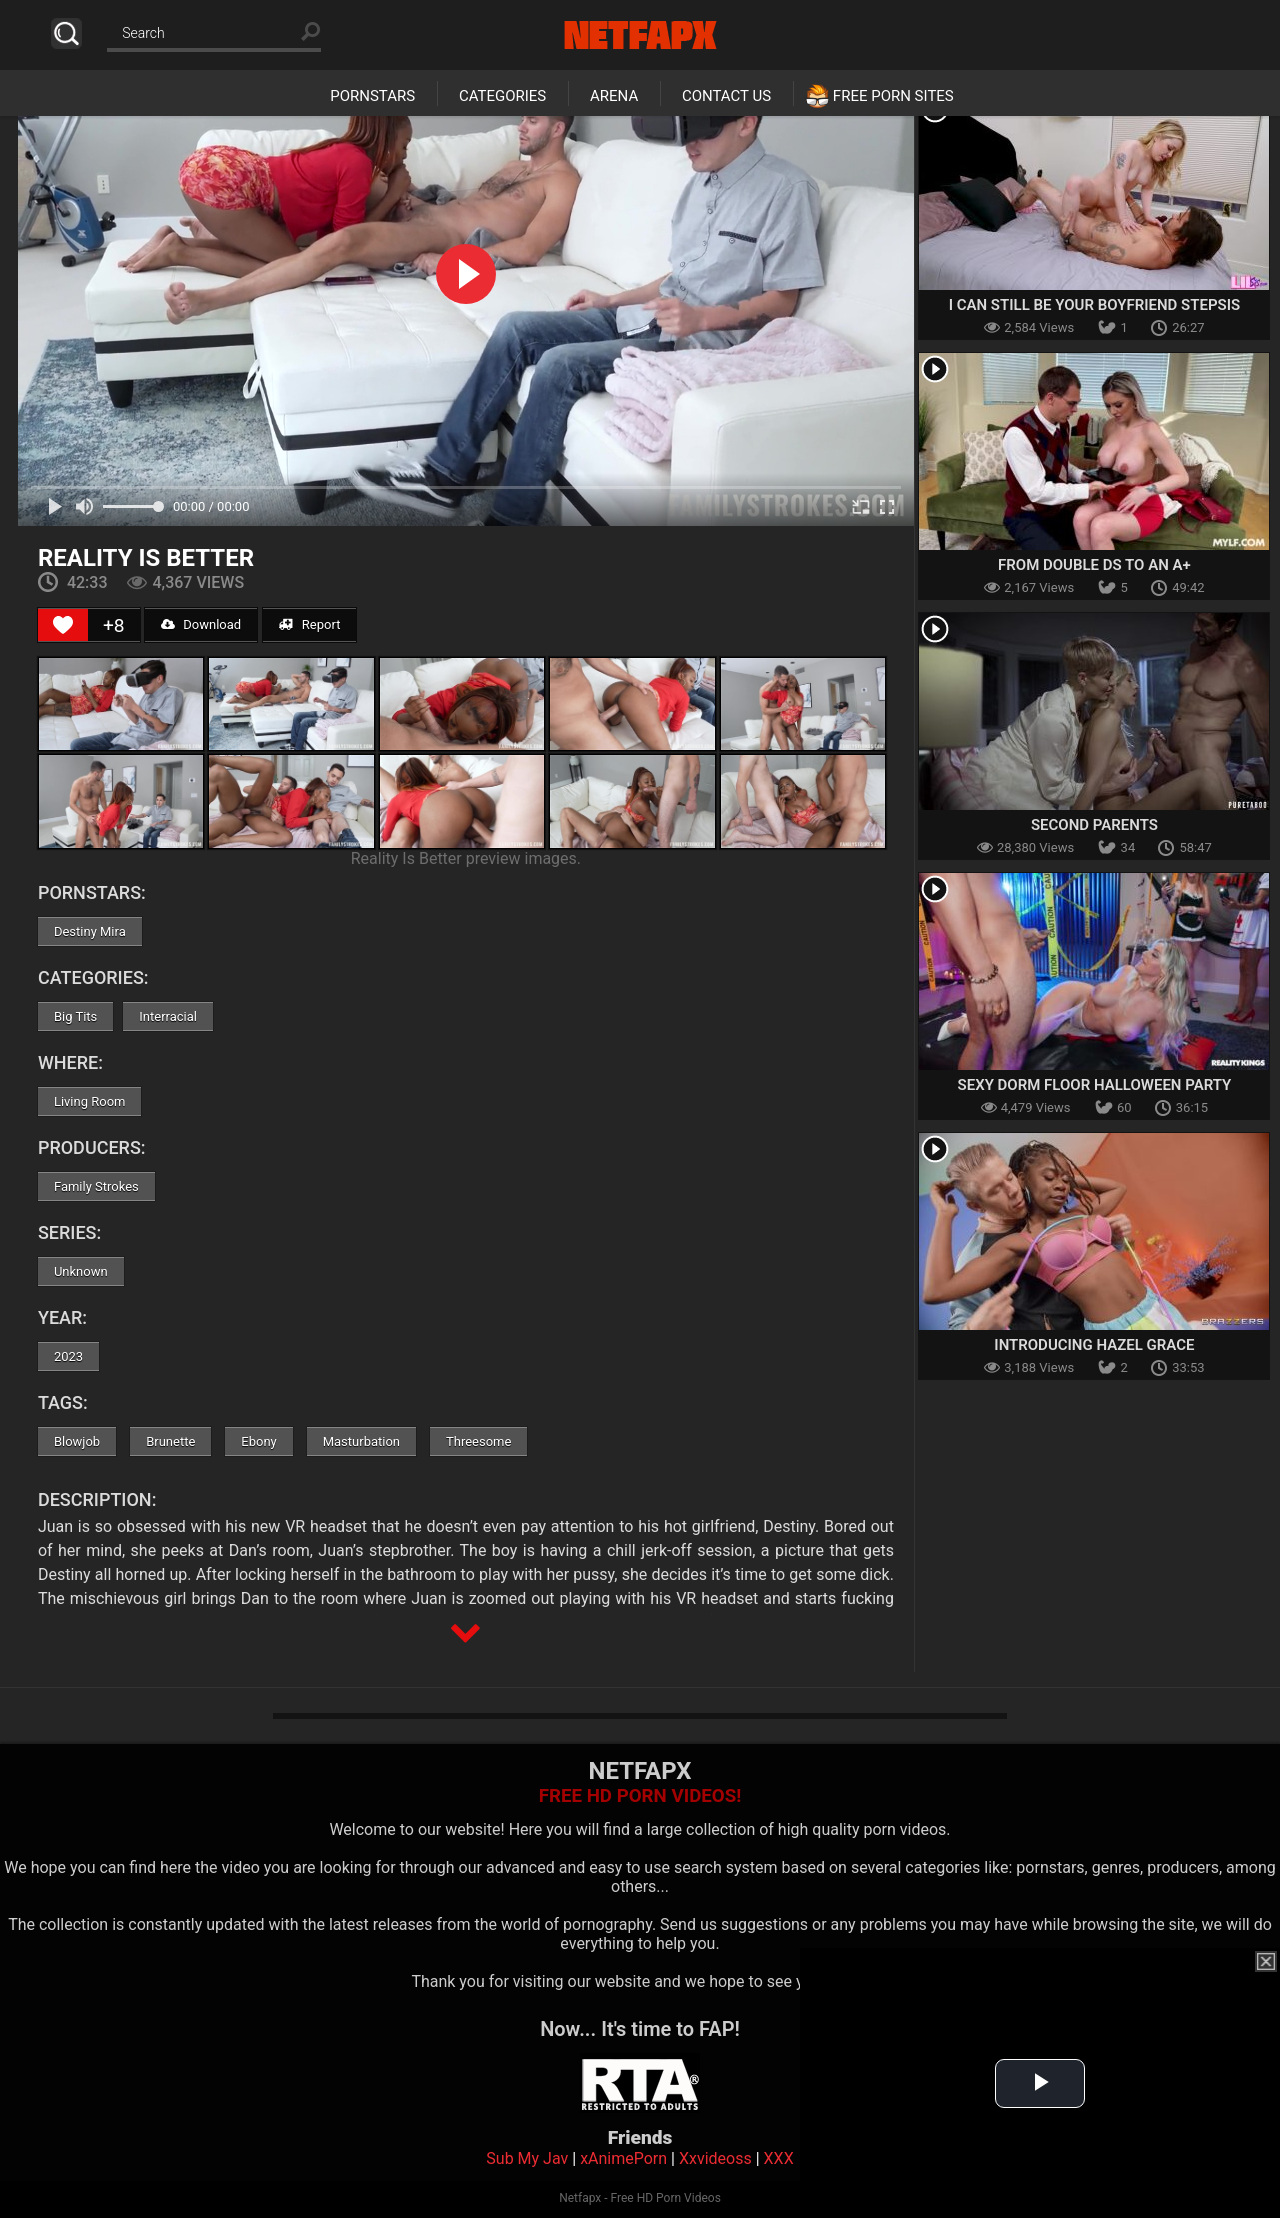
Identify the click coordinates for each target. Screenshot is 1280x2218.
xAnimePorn (623, 2158)
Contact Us (726, 96)
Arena (614, 96)
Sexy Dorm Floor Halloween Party (1095, 1085)
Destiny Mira (90, 931)
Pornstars (372, 96)
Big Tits (75, 1016)
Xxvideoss (715, 2158)
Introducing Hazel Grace (1094, 1345)
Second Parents (1094, 825)
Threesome (478, 1441)
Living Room (90, 1101)
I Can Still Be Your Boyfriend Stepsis (1095, 305)
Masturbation (361, 1441)
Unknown (81, 1271)
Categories (502, 96)
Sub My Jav (527, 2158)
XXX (779, 2158)
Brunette (170, 1441)
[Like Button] (63, 625)
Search (66, 33)
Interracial (168, 1016)
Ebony (258, 1441)
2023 (68, 1356)
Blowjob (77, 1441)
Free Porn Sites (893, 96)
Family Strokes (96, 1186)
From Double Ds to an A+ (1094, 565)
